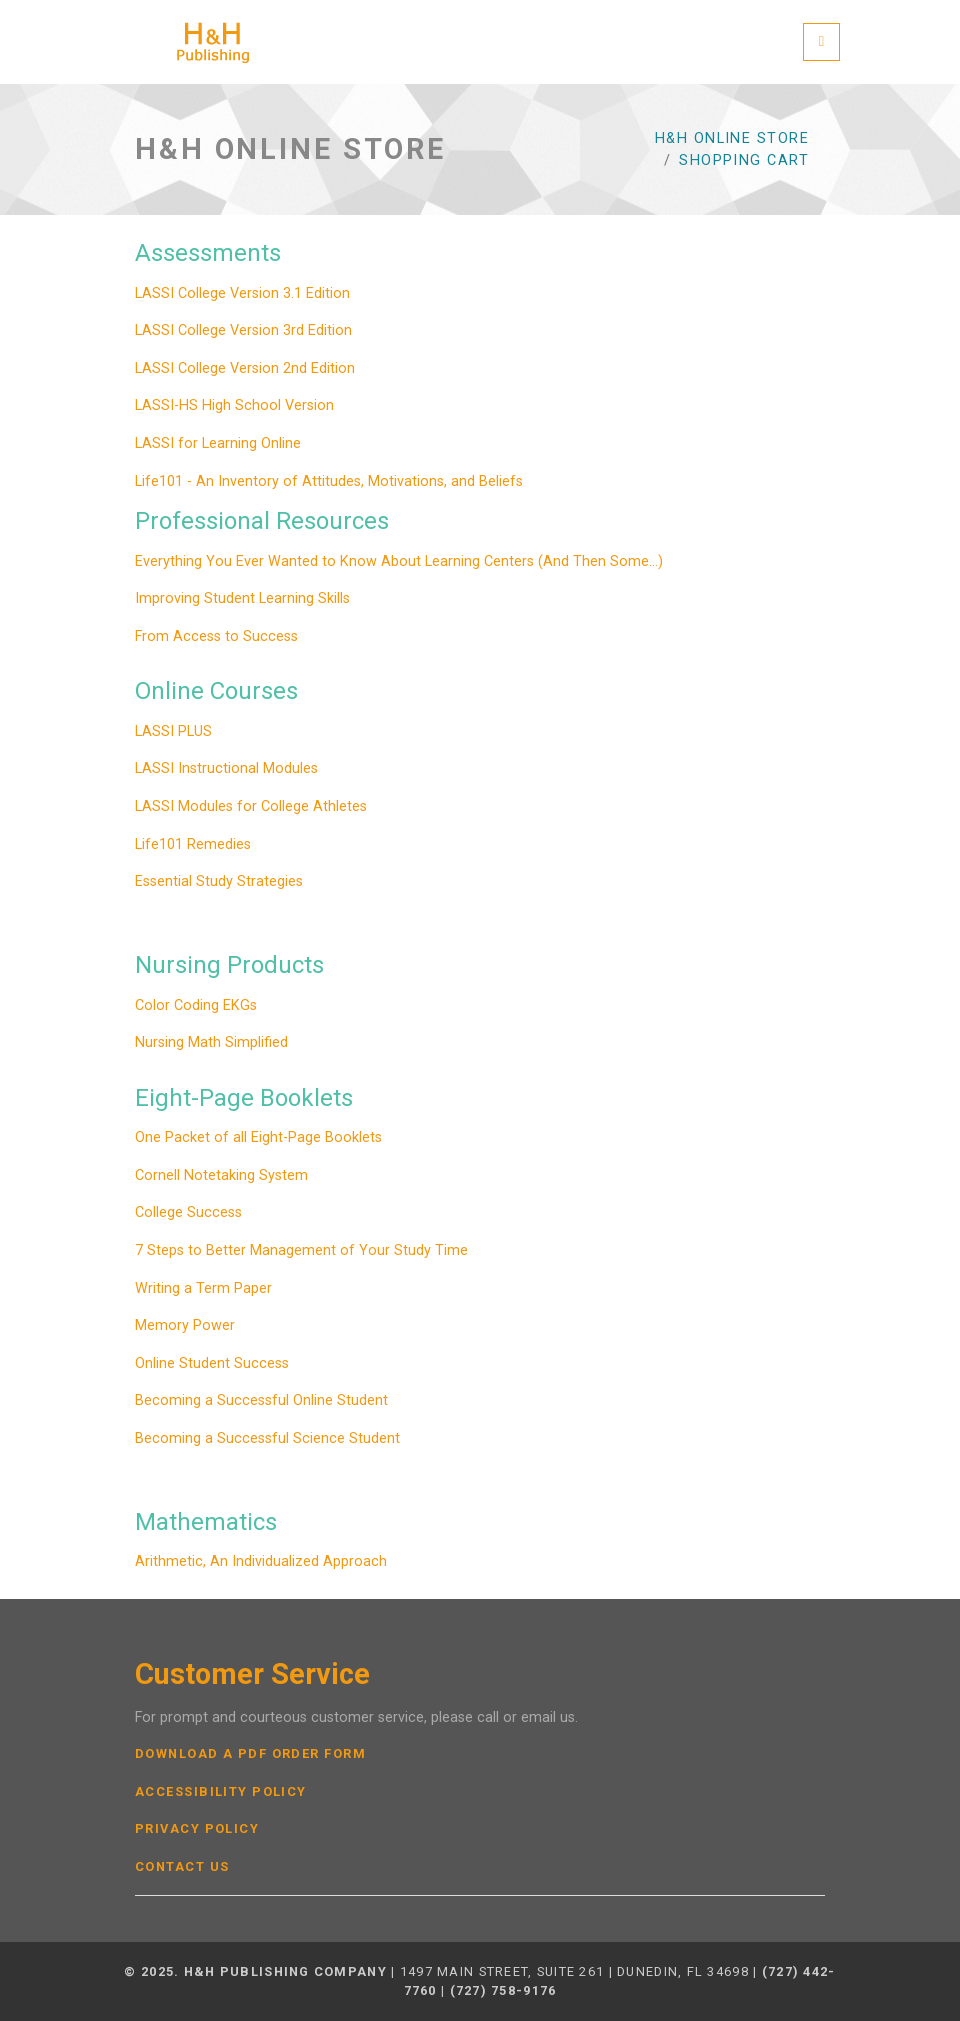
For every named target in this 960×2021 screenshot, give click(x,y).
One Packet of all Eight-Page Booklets (258, 1137)
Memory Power (185, 1325)
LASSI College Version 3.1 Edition (242, 293)
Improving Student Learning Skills (242, 598)
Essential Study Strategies (219, 881)
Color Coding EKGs (196, 1005)
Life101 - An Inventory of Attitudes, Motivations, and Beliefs (329, 481)
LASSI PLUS (173, 731)
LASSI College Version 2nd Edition (245, 368)
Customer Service (252, 1675)
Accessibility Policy (221, 1792)
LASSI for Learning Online (218, 443)
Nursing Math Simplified (211, 1042)
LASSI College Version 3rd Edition (243, 330)
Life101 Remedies (193, 844)
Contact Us (182, 1867)
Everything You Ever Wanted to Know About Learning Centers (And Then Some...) (399, 561)
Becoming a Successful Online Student (261, 1400)
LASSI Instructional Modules (226, 768)
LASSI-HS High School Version (234, 405)
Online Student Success (212, 1363)
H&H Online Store (732, 138)
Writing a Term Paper (203, 1288)
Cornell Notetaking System (221, 1175)
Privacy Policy (197, 1829)
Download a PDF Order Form (250, 1754)
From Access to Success (216, 636)
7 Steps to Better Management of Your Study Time (301, 1250)
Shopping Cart (744, 160)
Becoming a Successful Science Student (267, 1438)
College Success (188, 1212)
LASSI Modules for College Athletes (251, 806)
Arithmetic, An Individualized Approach (261, 1561)
